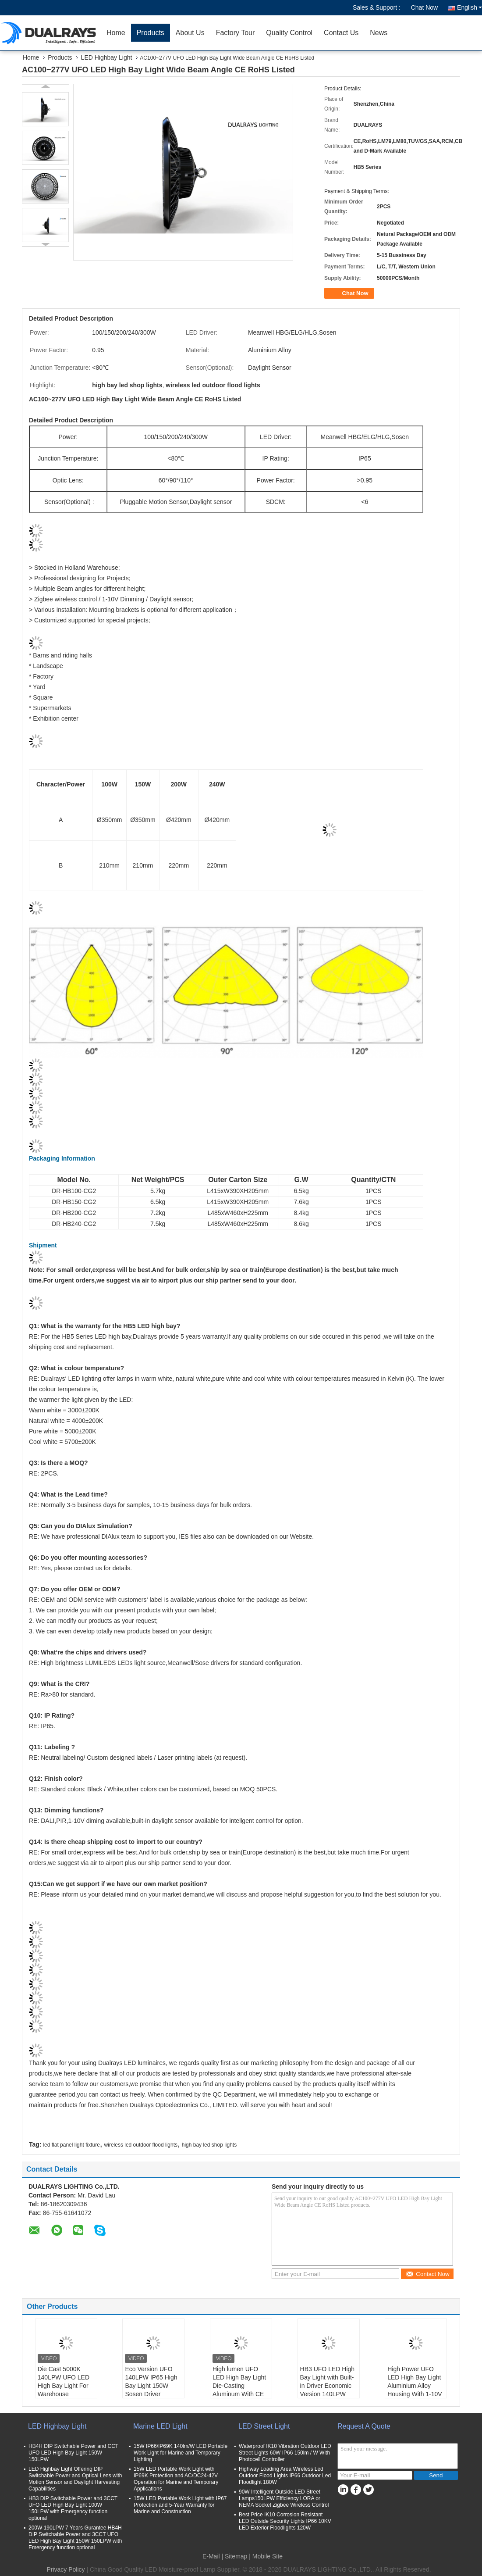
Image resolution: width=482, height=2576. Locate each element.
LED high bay (156, 1325)
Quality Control (289, 32)
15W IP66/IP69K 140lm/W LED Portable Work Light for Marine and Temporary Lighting (180, 2452)
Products (150, 32)
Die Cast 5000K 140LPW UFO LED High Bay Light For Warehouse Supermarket (63, 2385)
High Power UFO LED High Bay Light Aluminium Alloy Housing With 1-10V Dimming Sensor (414, 2385)
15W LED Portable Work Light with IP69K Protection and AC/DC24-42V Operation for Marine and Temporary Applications (176, 2479)
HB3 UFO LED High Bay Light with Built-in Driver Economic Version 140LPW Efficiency (327, 2385)
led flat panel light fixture (71, 2145)
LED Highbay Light (106, 57)
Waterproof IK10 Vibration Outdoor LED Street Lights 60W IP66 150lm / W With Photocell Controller (285, 2452)
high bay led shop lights (209, 2145)
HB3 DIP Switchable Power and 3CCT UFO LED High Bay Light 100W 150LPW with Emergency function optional (72, 2508)
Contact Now (427, 2274)
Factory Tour (235, 32)
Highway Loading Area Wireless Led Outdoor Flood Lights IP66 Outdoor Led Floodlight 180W (285, 2475)
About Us (190, 32)
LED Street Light (264, 2426)
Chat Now (424, 7)
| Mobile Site (266, 2556)
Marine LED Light (160, 2426)
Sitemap (236, 2556)
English (469, 7)
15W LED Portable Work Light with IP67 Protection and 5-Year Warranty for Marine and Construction (180, 2505)
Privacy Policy (65, 2569)
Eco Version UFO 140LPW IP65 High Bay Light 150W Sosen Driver (151, 2381)
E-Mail (211, 2556)
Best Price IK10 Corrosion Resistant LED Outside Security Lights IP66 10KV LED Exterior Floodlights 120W (285, 2521)
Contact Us (341, 32)
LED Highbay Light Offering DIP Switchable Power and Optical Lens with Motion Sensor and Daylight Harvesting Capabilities (75, 2479)
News (378, 32)
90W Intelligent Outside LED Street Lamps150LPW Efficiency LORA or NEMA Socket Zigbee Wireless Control (284, 2498)
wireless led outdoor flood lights (140, 2145)
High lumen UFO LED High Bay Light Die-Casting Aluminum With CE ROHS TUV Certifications (239, 2389)
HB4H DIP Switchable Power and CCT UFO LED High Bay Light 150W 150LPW (73, 2452)
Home (115, 32)
